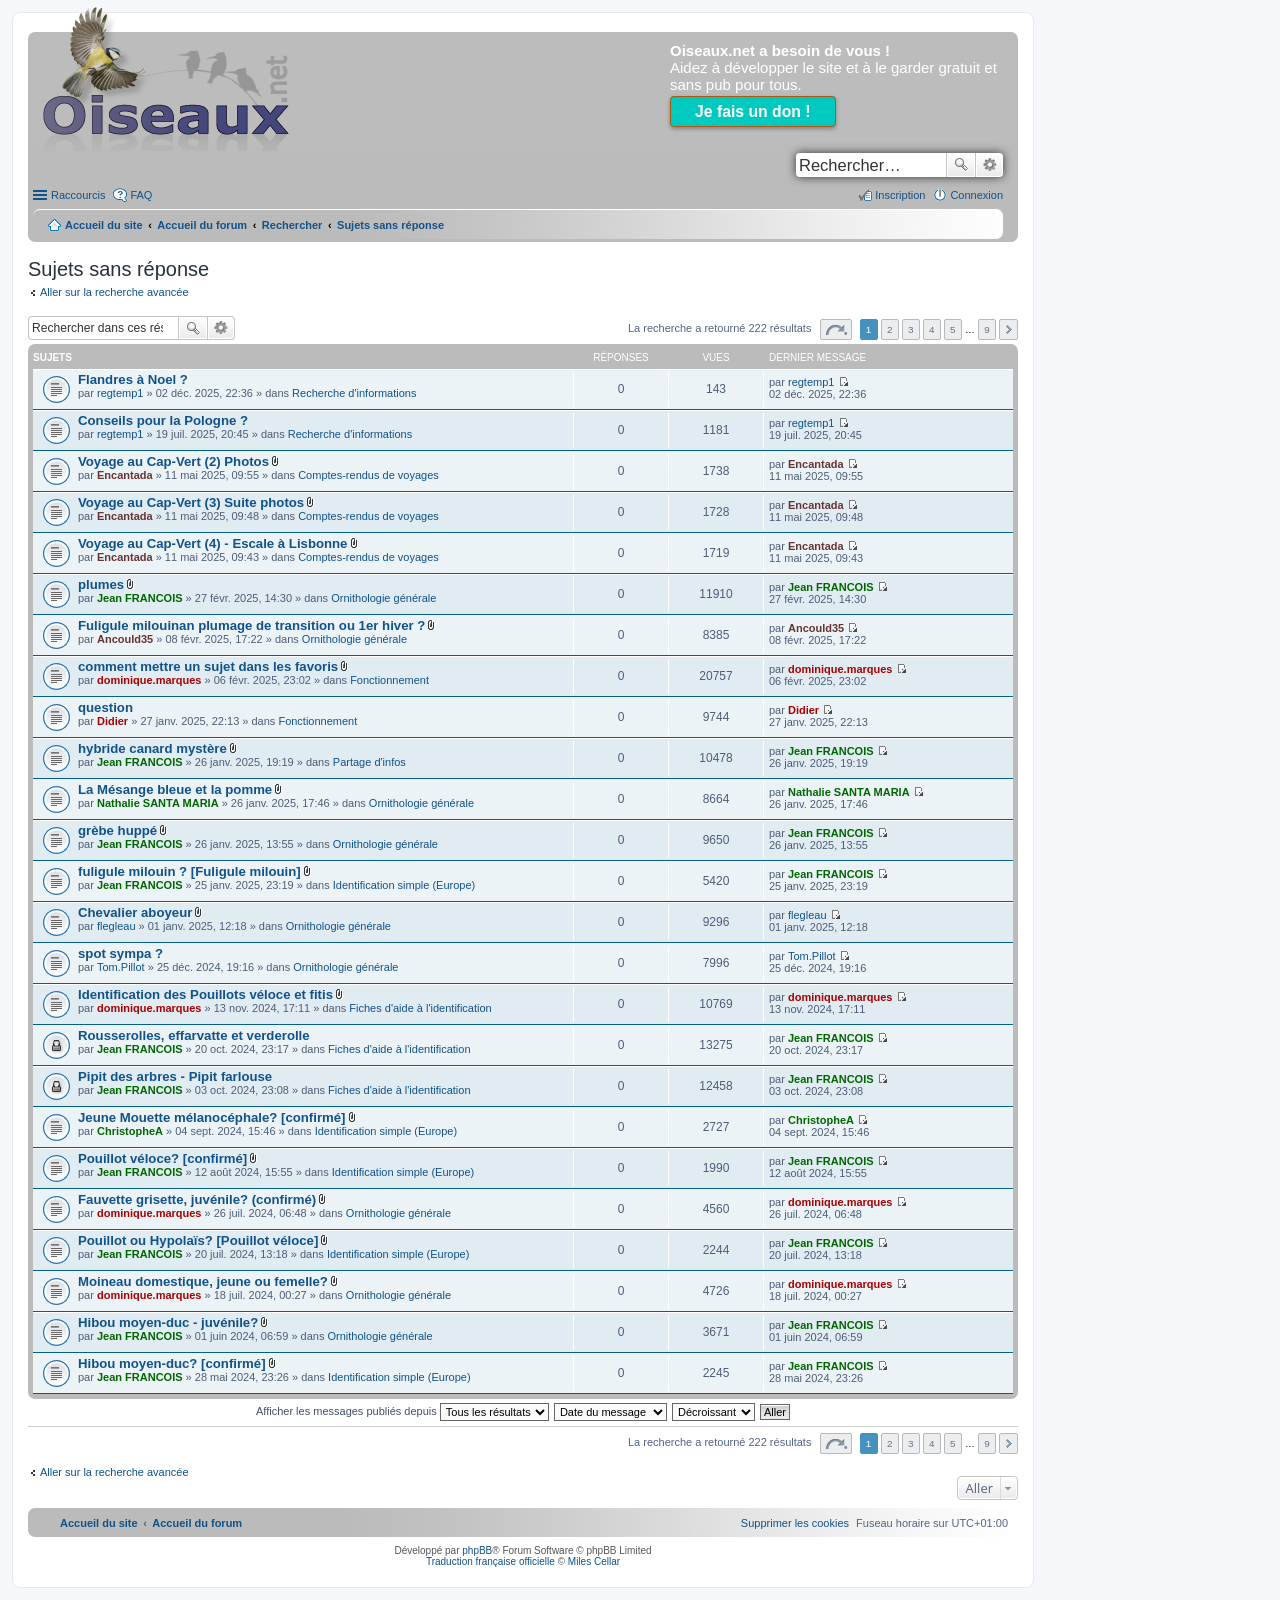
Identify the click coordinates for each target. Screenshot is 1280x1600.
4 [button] (932, 329)
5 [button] (953, 329)
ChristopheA (130, 1131)
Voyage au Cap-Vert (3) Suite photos (191, 502)
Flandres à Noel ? (133, 379)
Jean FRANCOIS (140, 598)
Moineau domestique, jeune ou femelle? (203, 1281)
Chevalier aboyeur (135, 912)
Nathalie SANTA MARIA (158, 803)
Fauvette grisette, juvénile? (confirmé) (197, 1199)
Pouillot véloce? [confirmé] (162, 1158)
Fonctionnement (389, 680)
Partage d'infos (369, 762)
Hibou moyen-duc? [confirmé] (172, 1363)
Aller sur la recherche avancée (114, 292)
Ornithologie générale (383, 598)
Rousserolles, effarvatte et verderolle (194, 1035)
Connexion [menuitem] (976, 195)
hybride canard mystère (152, 748)
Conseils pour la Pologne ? (163, 420)
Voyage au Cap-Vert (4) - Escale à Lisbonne (212, 543)
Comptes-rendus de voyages (368, 475)
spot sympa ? (120, 953)
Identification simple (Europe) (404, 885)
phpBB (477, 1550)
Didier (112, 721)
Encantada (125, 475)
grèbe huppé (117, 830)
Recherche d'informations (354, 393)
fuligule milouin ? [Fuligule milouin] (189, 871)
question (105, 707)
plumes (101, 584)
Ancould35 (125, 639)
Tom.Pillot (121, 967)
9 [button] (987, 329)
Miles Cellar (594, 1561)
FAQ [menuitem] (141, 195)
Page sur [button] (836, 329)
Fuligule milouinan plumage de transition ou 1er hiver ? (251, 625)
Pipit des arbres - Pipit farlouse (175, 1076)
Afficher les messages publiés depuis (402, 1411)
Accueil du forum (202, 225)
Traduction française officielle (490, 1561)
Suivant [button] (1008, 329)
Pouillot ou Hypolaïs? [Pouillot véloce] (198, 1240)
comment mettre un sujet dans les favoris (208, 666)
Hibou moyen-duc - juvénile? (168, 1322)
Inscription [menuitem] (900, 195)
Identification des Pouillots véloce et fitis (205, 994)
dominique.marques (149, 680)
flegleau (116, 926)
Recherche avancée (989, 165)
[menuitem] (795, 1523)
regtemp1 (120, 393)
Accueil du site (104, 225)
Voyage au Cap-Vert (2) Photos (173, 461)
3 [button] (911, 329)
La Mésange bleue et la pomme (175, 789)
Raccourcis (78, 195)
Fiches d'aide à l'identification (420, 1008)
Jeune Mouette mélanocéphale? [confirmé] (211, 1117)
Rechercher (961, 165)
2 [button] (890, 329)
